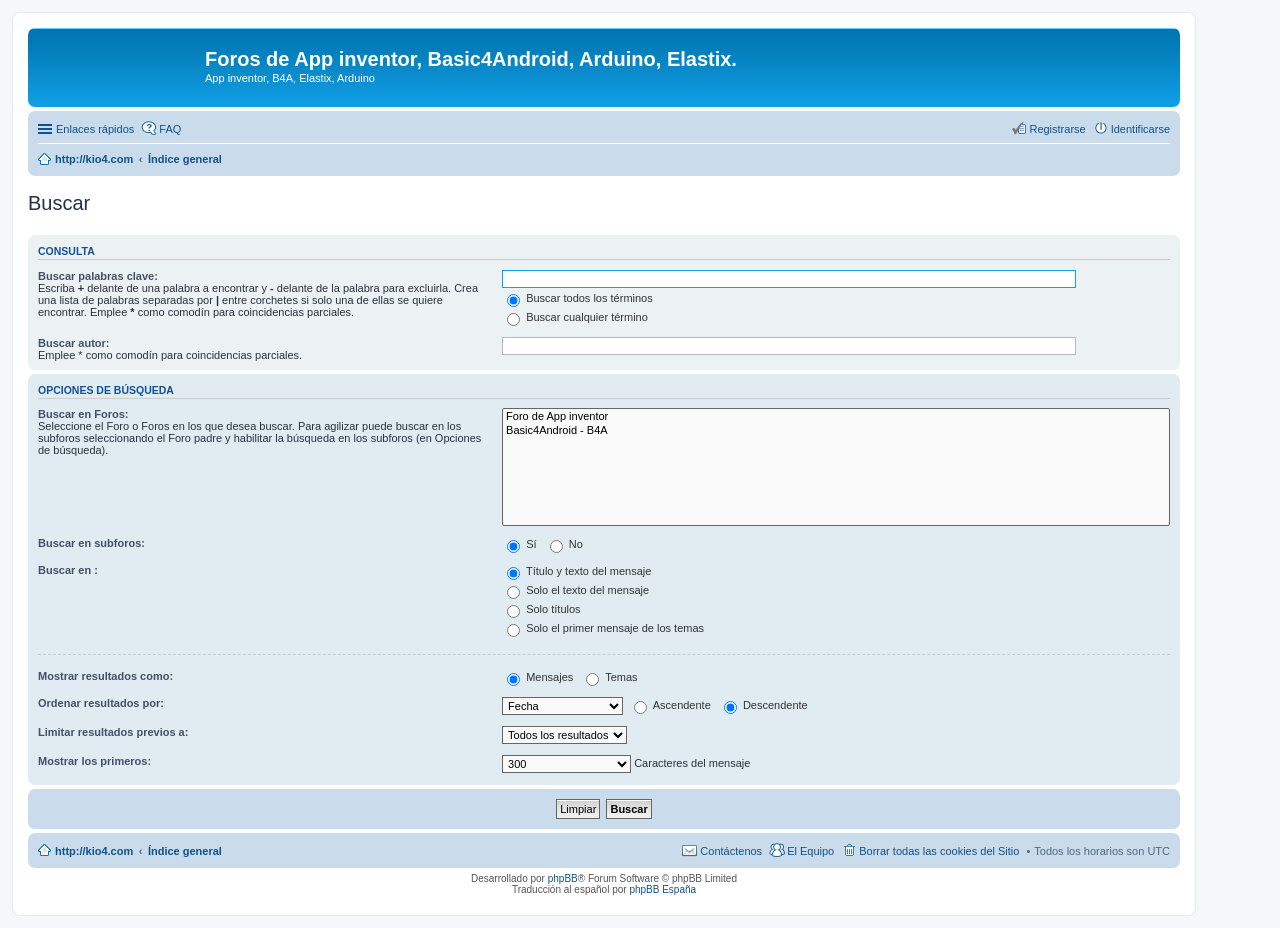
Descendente (766, 705)
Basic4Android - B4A (836, 431)
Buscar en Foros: (83, 414)
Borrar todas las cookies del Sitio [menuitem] (939, 851)
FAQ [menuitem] (170, 129)
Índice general (185, 851)
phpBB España (662, 889)
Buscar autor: (74, 343)
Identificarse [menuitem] (1140, 129)
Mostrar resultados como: (105, 676)
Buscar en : (68, 570)
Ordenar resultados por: (101, 703)
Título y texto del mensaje (579, 571)
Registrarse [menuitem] (1057, 129)
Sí (521, 544)
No (566, 544)
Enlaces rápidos (95, 129)
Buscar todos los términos (580, 298)
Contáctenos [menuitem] (731, 851)
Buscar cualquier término (577, 317)
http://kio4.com (94, 851)
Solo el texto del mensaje (578, 590)
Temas (611, 677)
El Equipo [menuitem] (810, 851)
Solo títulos (543, 609)
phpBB (563, 878)
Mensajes (540, 677)
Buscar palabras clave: (98, 276)
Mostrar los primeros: (94, 761)
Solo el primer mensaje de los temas (605, 628)
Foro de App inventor (836, 417)
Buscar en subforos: (91, 543)
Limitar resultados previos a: (113, 732)
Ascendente (672, 705)
